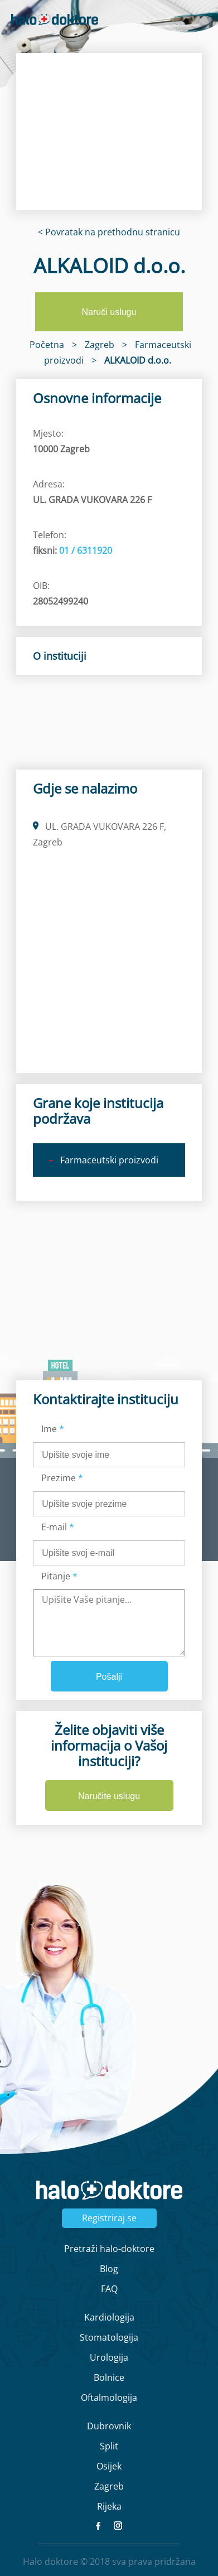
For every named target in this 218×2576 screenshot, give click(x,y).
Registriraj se (109, 2218)
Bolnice (109, 2377)
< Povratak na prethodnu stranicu (109, 232)
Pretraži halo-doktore (109, 2248)
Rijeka (109, 2506)
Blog (109, 2269)
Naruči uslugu (109, 312)
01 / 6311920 (85, 550)
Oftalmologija (109, 2397)
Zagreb (109, 2486)
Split (109, 2446)
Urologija (109, 2357)
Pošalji (109, 1676)
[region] (109, 131)
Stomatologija (109, 2337)
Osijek (109, 2466)
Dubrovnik (109, 2426)
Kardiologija (109, 2317)
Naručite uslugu (109, 1796)
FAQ (109, 2289)
